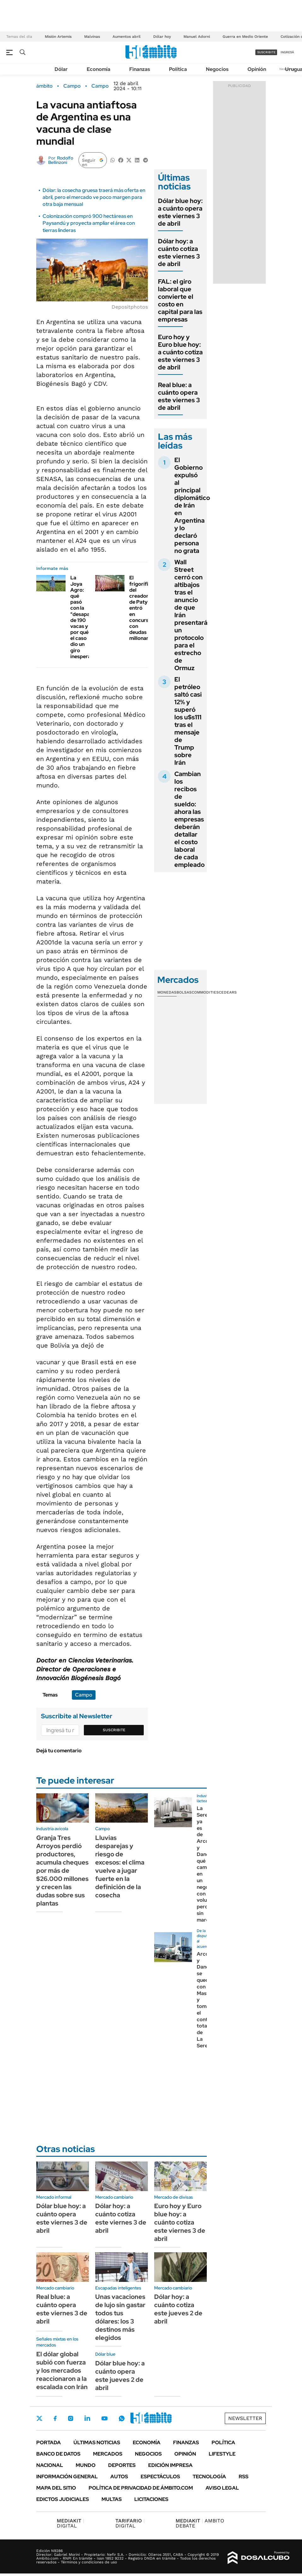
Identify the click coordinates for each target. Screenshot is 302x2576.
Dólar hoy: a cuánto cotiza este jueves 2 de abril (178, 2309)
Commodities (205, 992)
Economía (98, 69)
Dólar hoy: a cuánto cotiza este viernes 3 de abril (179, 252)
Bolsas (184, 992)
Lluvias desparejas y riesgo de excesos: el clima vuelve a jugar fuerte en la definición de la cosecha (119, 1866)
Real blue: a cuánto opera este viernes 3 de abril (179, 396)
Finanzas (139, 69)
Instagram (70, 2418)
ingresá (287, 52)
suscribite (266, 52)
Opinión (256, 69)
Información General (67, 2476)
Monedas (167, 992)
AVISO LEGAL (222, 2488)
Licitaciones (151, 2499)
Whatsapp (122, 2418)
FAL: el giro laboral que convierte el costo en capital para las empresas (180, 300)
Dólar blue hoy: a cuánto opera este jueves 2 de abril (120, 2375)
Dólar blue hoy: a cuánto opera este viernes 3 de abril (180, 212)
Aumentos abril (127, 36)
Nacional (49, 2465)
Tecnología (209, 2476)
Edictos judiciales (62, 2499)
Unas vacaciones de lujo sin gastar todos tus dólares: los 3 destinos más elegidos (120, 2317)
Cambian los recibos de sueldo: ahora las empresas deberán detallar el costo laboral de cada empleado (189, 819)
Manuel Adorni (196, 36)
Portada (48, 2442)
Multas (112, 2499)
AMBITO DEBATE (200, 2523)
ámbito (44, 86)
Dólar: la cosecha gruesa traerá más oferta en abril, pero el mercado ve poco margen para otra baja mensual (94, 197)
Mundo (86, 2465)
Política (178, 69)
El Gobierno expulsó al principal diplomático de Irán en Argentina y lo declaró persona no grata (192, 505)
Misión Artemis (58, 36)
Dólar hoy (162, 36)
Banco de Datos (58, 2454)
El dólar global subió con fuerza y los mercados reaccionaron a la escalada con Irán (62, 2370)
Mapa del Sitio (56, 2488)
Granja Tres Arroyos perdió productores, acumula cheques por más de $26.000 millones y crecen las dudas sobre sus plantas (62, 1870)
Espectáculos (160, 2476)
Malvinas (92, 36)
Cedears (228, 992)
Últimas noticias (96, 2442)
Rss (243, 2476)
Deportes (122, 2465)
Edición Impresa (170, 2465)
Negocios (217, 69)
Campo (72, 86)
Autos (119, 2476)
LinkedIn (87, 2418)
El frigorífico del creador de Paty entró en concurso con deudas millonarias (142, 607)
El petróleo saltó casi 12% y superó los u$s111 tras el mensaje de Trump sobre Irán (188, 721)
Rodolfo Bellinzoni (60, 160)
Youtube (104, 2418)
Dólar (61, 69)
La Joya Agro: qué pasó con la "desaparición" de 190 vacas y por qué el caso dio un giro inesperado (88, 616)
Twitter (39, 2418)
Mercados (107, 2454)
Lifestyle (222, 2454)
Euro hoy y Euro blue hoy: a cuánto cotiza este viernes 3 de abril (180, 352)
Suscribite (114, 1730)
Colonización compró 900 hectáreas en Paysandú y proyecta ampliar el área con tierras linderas (89, 223)
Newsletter (245, 2418)
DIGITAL (70, 2523)
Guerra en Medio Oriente (245, 36)
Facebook (55, 2418)
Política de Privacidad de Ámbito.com (141, 2488)
